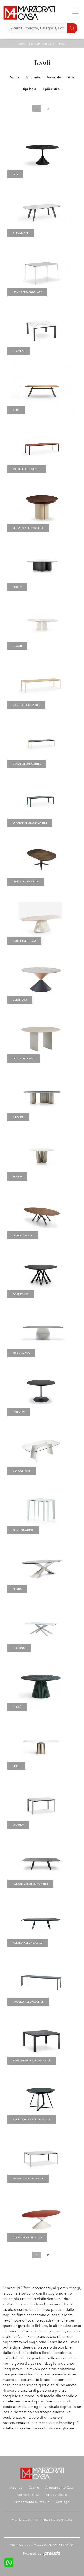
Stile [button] (70, 77)
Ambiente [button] (33, 77)
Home (22, 44)
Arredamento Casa (41, 44)
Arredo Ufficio (56, 2495)
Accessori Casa (28, 2495)
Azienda (16, 2487)
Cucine (34, 2487)
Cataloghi (63, 2502)
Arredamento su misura (32, 2502)
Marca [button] (14, 77)
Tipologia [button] (29, 89)
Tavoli (62, 44)
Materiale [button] (54, 77)
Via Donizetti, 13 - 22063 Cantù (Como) (42, 2520)
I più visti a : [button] (52, 89)
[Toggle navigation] (75, 11)
